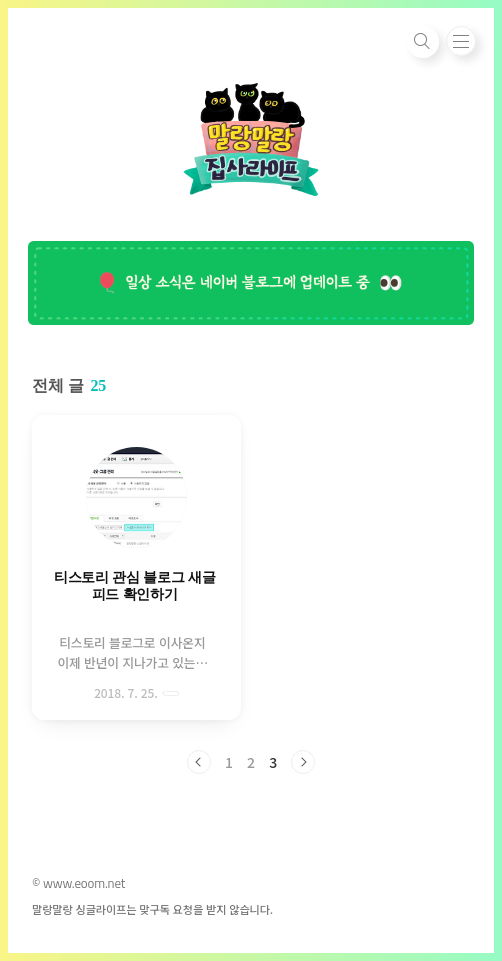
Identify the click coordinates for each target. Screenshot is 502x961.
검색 (423, 42)
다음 (303, 762)
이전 (199, 762)
